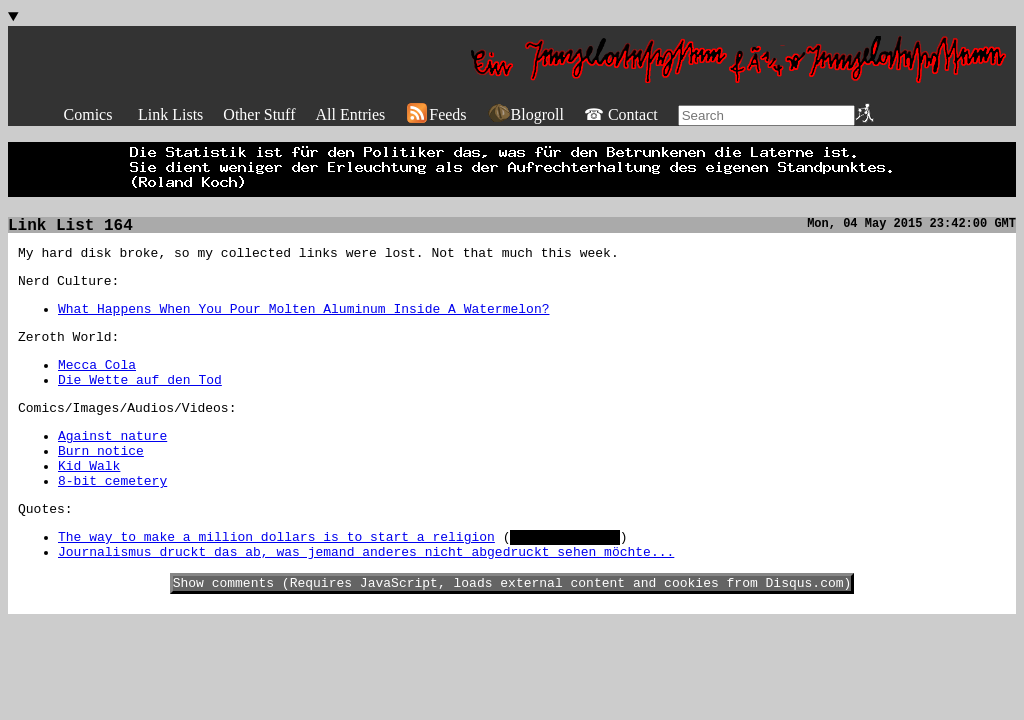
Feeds (435, 114)
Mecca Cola (97, 382)
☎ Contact (621, 114)
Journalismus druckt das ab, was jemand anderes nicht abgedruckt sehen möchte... (366, 596)
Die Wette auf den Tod (140, 400)
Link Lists (170, 114)
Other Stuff (259, 114)
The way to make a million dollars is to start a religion (276, 578)
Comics (88, 114)
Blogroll (525, 114)
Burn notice (101, 480)
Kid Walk (89, 498)
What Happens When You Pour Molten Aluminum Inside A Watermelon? (303, 320)
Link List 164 (70, 228)
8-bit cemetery (112, 516)
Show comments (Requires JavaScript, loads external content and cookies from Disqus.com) (512, 630)
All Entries (350, 114)
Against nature (112, 462)
